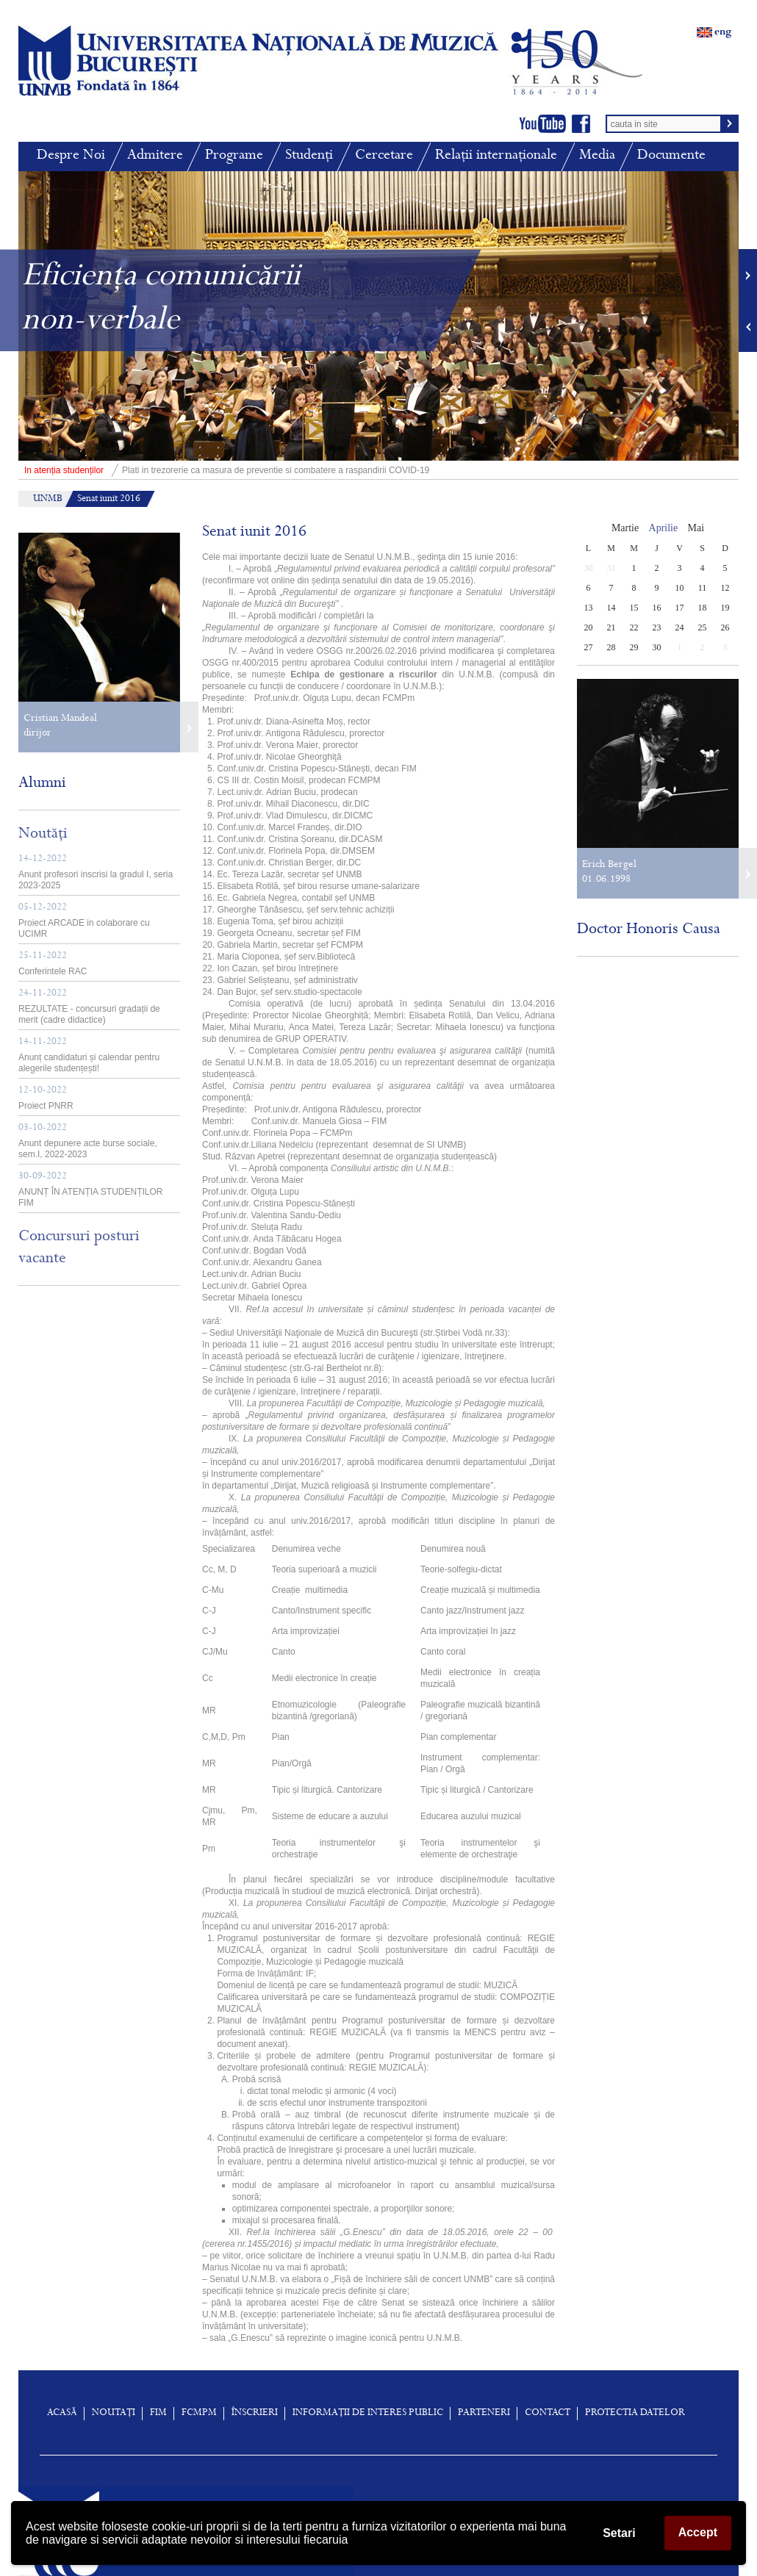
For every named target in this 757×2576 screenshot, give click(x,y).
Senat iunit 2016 (108, 499)
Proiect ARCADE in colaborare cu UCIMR (84, 921)
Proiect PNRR (45, 1098)
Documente (671, 156)
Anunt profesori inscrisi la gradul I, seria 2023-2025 (95, 873)
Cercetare (384, 156)
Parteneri (484, 2413)
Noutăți (43, 835)
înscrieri (255, 2413)
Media (597, 156)
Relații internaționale (496, 156)
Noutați (113, 2413)
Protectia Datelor (635, 2413)
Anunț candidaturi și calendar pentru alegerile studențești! (88, 1055)
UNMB (47, 499)
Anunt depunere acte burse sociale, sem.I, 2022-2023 (87, 1141)
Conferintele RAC (52, 963)
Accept (697, 2532)
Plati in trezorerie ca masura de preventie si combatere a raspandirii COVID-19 (223, 470)
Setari (619, 2533)
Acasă (62, 2413)
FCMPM (199, 2413)
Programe (234, 156)
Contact (547, 2413)
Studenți (309, 156)
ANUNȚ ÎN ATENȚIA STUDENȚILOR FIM (90, 1190)
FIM (158, 2413)
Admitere (155, 156)
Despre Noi (71, 156)
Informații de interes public (368, 2413)
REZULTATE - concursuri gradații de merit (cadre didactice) (89, 1007)
